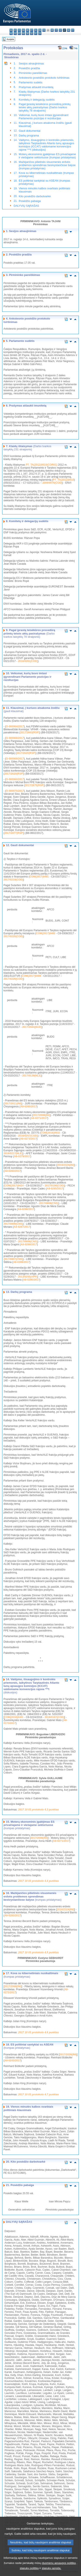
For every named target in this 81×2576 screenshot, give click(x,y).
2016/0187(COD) (54, 1717)
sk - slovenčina (27, 33)
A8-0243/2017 (12, 2060)
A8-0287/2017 (22, 1226)
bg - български (11, 30)
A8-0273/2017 (28, 1138)
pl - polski (15, 33)
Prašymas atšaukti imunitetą (36, 87)
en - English (39, 30)
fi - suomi (35, 33)
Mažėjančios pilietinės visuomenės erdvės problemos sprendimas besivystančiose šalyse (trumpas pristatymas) (47, 165)
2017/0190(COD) (54, 1185)
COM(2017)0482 (45, 933)
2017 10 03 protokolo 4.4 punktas (38, 1880)
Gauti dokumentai (29, 130)
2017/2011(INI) (13, 1103)
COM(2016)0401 (13, 1717)
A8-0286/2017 (26, 1209)
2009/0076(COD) (52, 482)
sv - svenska (39, 33)
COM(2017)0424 (14, 1185)
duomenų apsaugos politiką (59, 2570)
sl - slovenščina (31, 33)
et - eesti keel (31, 30)
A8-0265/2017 (28, 1106)
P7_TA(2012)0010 (63, 479)
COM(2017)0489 (31, 975)
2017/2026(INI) (68, 2054)
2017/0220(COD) (13, 936)
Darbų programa (29, 135)
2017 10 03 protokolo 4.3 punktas (38, 1809)
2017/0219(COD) (13, 879)
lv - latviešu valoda (60, 30)
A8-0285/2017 (55, 1188)
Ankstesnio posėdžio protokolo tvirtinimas (44, 77)
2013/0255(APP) (27, 1276)
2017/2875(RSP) (34, 785)
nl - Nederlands (11, 33)
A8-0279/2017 (22, 1156)
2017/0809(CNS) (13, 1223)
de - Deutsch (27, 30)
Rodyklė (10, 39)
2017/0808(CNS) (49, 1203)
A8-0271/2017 (39, 1118)
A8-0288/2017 (29, 1244)
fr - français (44, 30)
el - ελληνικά (35, 30)
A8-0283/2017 (12, 1171)
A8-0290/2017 (31, 1279)
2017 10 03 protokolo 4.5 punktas (38, 1952)
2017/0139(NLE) (31, 1075)
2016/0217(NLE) (13, 1153)
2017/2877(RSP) (14, 833)
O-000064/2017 (15, 726)
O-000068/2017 (15, 738)
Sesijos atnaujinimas (31, 63)
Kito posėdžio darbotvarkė (35, 196)
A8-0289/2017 (21, 1262)
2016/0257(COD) (28, 1135)
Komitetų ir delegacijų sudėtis (37, 99)
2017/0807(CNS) (13, 1259)
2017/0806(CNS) (27, 1241)
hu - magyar (68, 30)
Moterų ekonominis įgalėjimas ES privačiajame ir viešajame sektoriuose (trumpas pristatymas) (47, 156)
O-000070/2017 (15, 790)
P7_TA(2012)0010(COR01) (41, 464)
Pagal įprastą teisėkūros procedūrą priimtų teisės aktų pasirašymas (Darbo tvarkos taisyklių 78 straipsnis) (45, 107)
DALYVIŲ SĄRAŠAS (26, 205)
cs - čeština (19, 30)
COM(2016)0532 (50, 1132)
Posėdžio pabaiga (30, 201)
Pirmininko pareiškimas (33, 73)
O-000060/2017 (15, 779)
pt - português (19, 33)
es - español (15, 30)
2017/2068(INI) (12, 1986)
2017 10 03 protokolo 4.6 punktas (38, 2032)
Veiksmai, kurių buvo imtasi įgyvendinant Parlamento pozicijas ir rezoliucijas (43, 116)
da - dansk (23, 30)
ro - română (23, 33)
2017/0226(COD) (13, 978)
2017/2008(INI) (41, 1115)
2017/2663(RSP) (29, 732)
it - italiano (56, 30)
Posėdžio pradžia (29, 68)
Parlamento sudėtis (31, 82)
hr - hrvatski (52, 30)
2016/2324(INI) (65, 1164)
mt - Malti (72, 30)
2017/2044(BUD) (32, 1027)
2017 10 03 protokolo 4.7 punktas (38, 2094)
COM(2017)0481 (39, 876)
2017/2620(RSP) (26, 753)
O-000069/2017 (15, 758)
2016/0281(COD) (28, 661)
